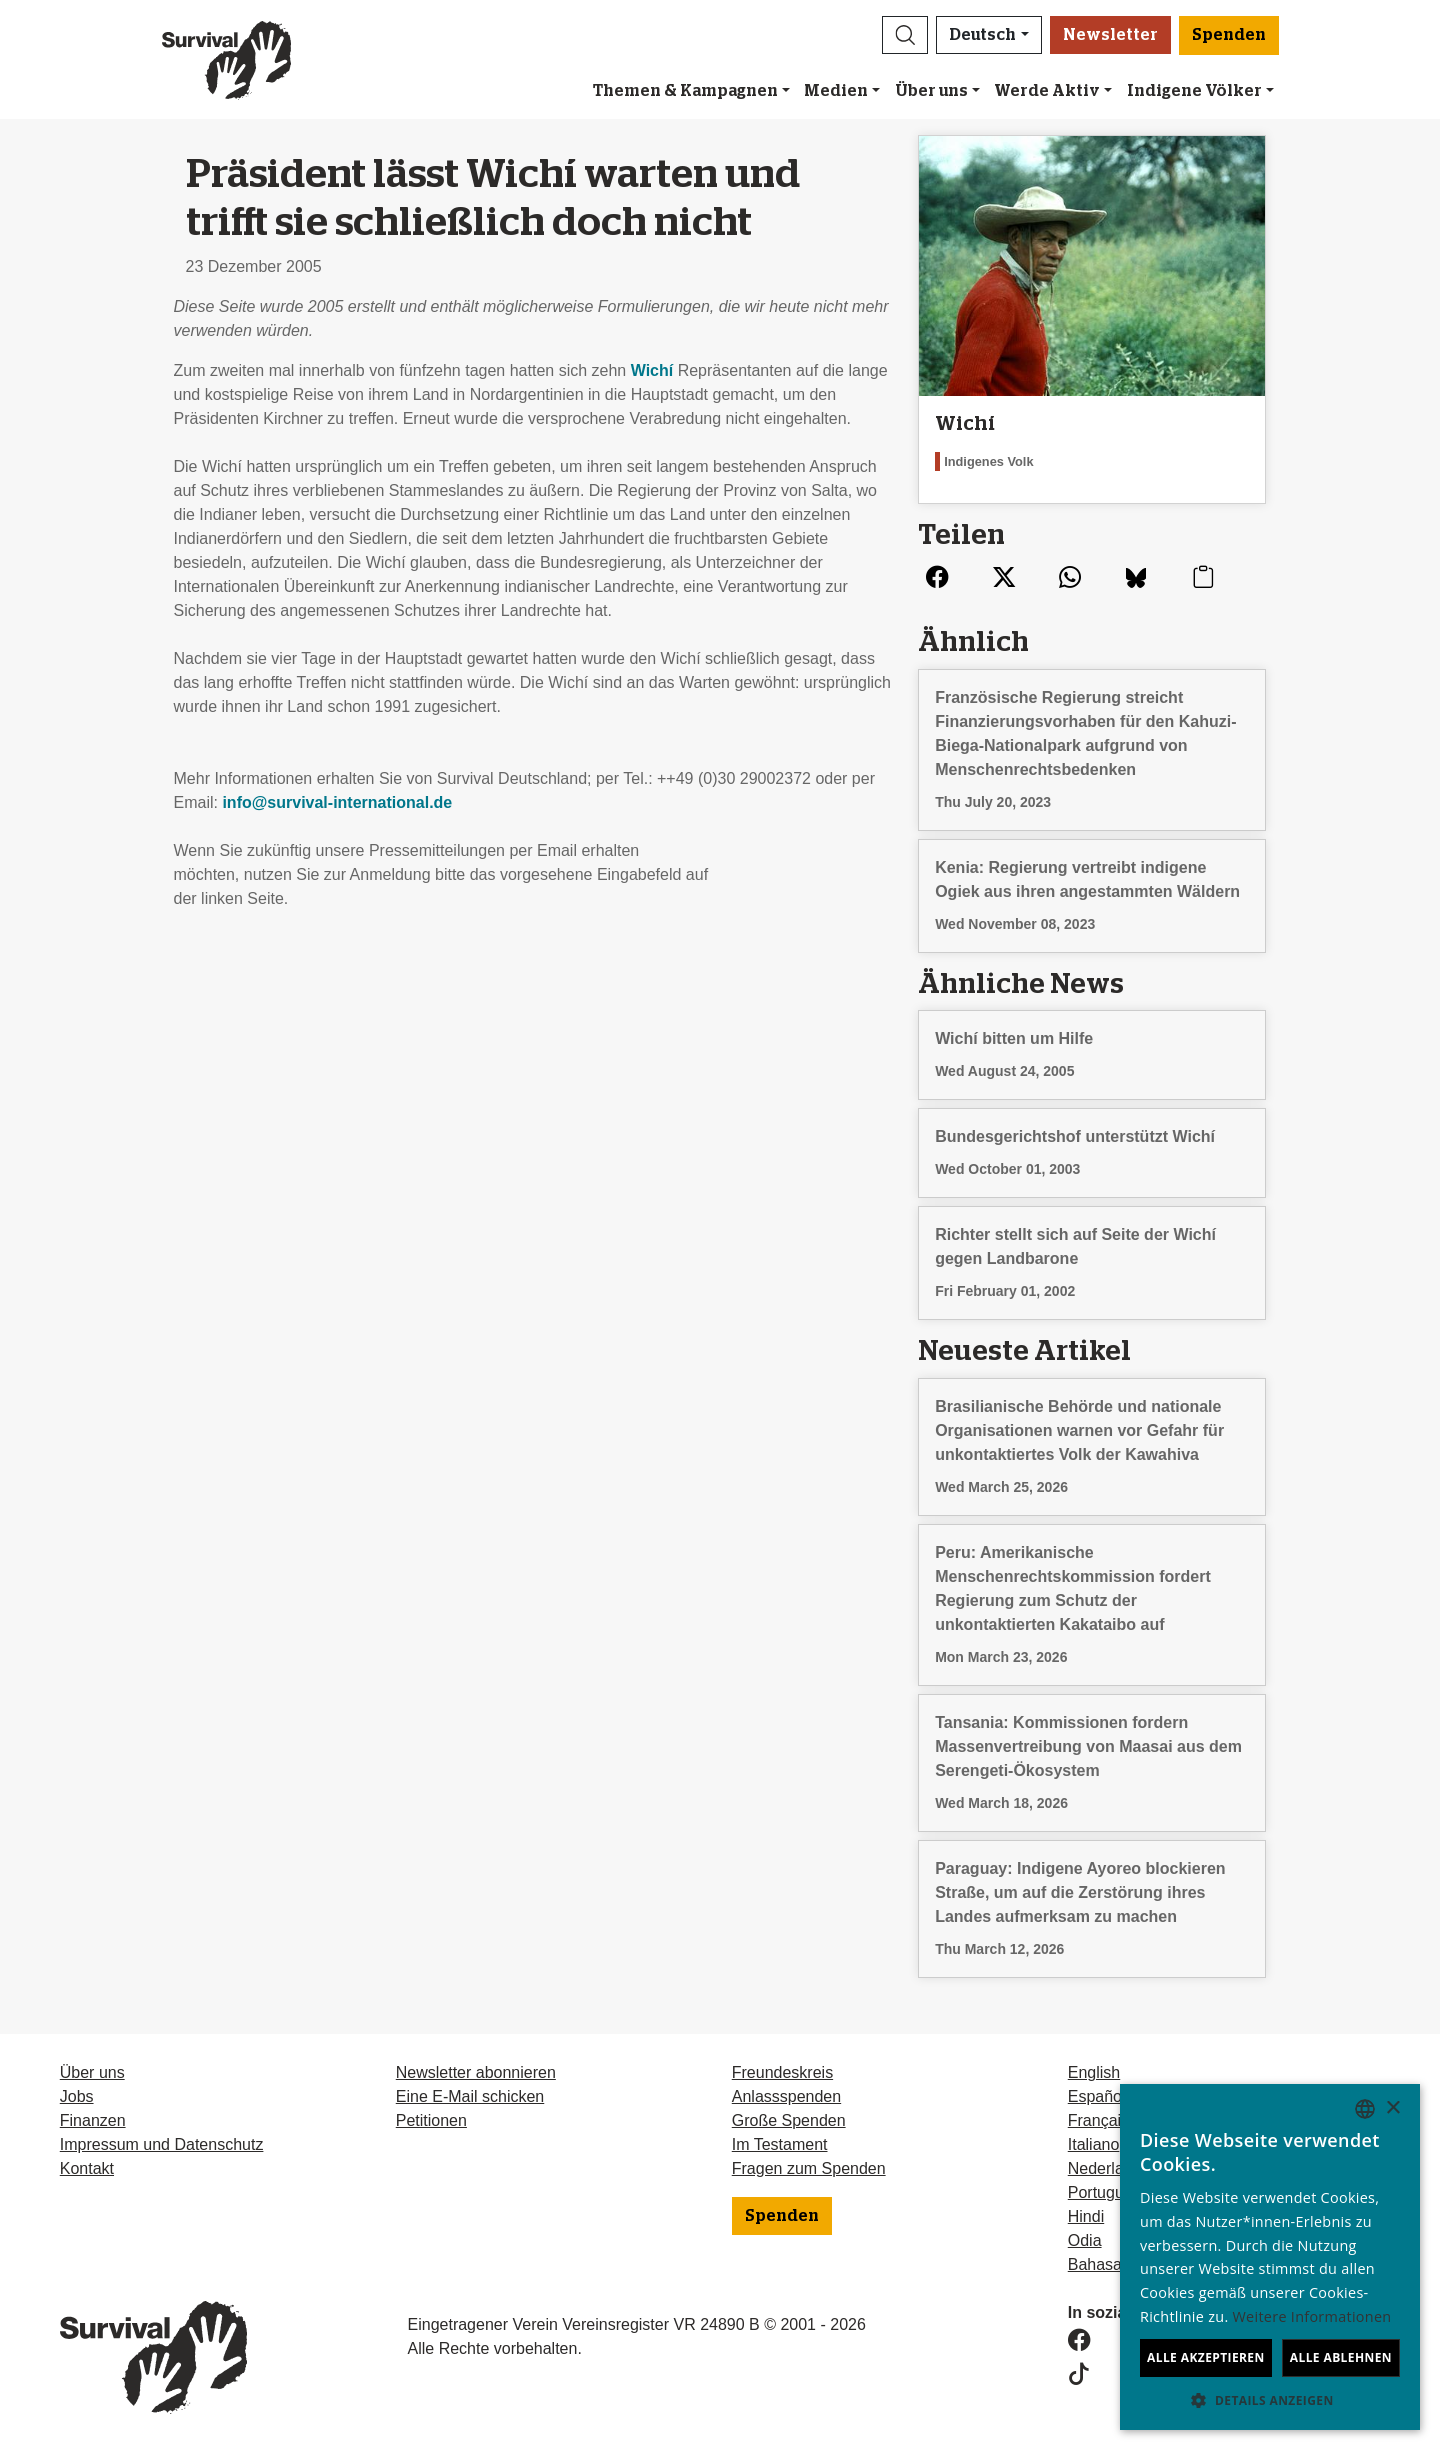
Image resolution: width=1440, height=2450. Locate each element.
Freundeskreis (782, 2072)
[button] (905, 35)
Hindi (1086, 2216)
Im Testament (780, 2144)
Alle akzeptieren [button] (1206, 2357)
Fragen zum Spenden (809, 2168)
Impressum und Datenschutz (162, 2144)
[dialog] (1270, 2257)
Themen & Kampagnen (685, 91)
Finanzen (93, 2120)
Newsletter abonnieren (476, 2072)
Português (1104, 2192)
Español (1097, 2096)
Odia (1085, 2240)
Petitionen (431, 2120)
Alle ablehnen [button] (1341, 2357)
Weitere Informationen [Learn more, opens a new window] (1312, 2316)
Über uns (931, 91)
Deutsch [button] (982, 35)
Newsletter (1110, 35)
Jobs (77, 2096)
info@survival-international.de (337, 802)
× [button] (1392, 2108)
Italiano (1094, 2144)
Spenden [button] (1229, 35)
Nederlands (1109, 2168)
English (1094, 2072)
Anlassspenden (786, 2096)
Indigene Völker (1194, 91)
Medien (836, 91)
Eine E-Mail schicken (470, 2096)
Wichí (652, 370)
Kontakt (87, 2168)
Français (1098, 2120)
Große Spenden (789, 2120)
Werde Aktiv (1047, 91)
